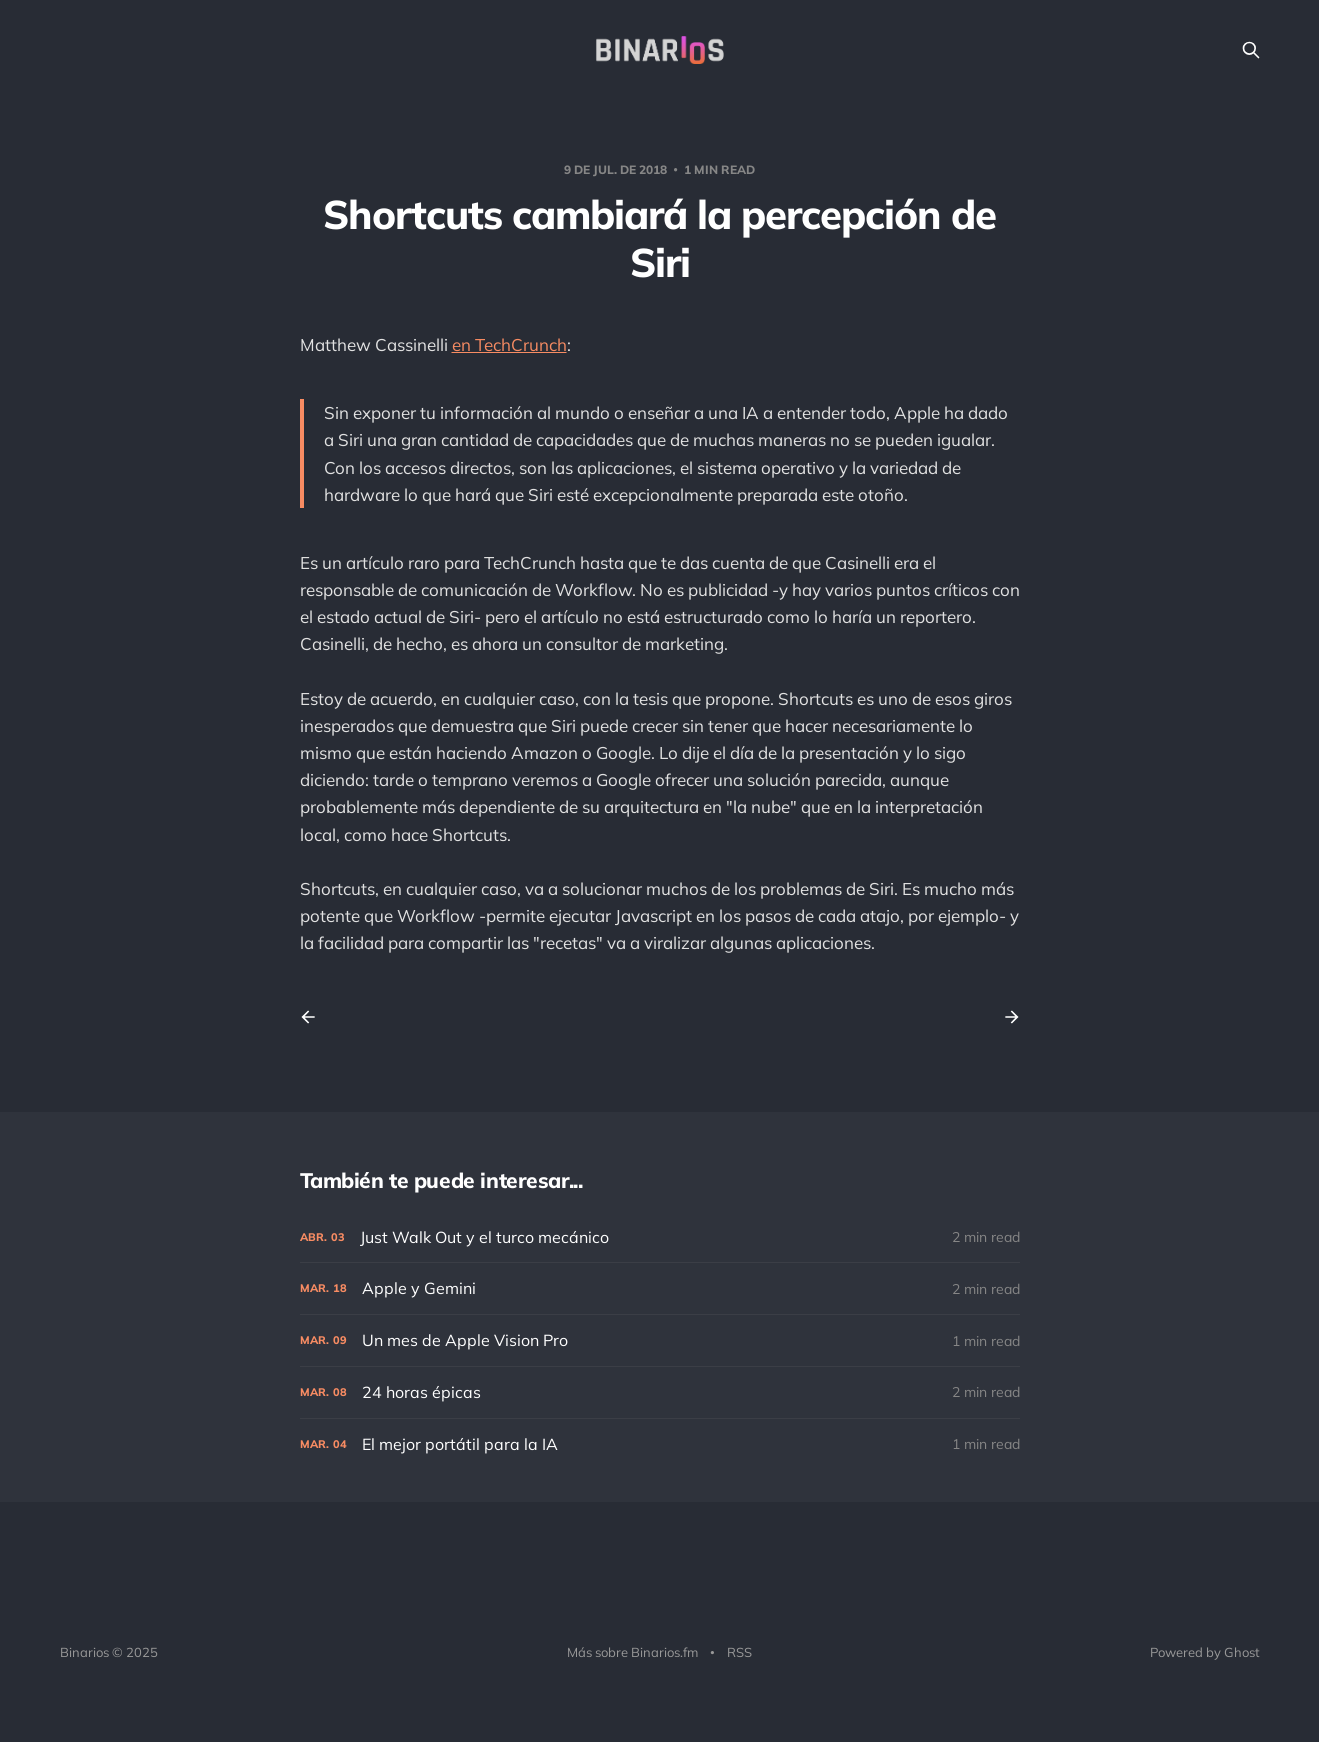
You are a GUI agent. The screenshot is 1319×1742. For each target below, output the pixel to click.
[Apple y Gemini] (660, 1288)
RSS (739, 1652)
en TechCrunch (509, 344)
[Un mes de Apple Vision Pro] (660, 1340)
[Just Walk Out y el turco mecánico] (660, 1237)
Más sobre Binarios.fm (632, 1652)
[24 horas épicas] (660, 1392)
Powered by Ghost (1205, 1652)
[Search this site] (1251, 50)
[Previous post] (315, 1017)
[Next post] (1005, 1017)
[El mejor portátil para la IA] (660, 1444)
